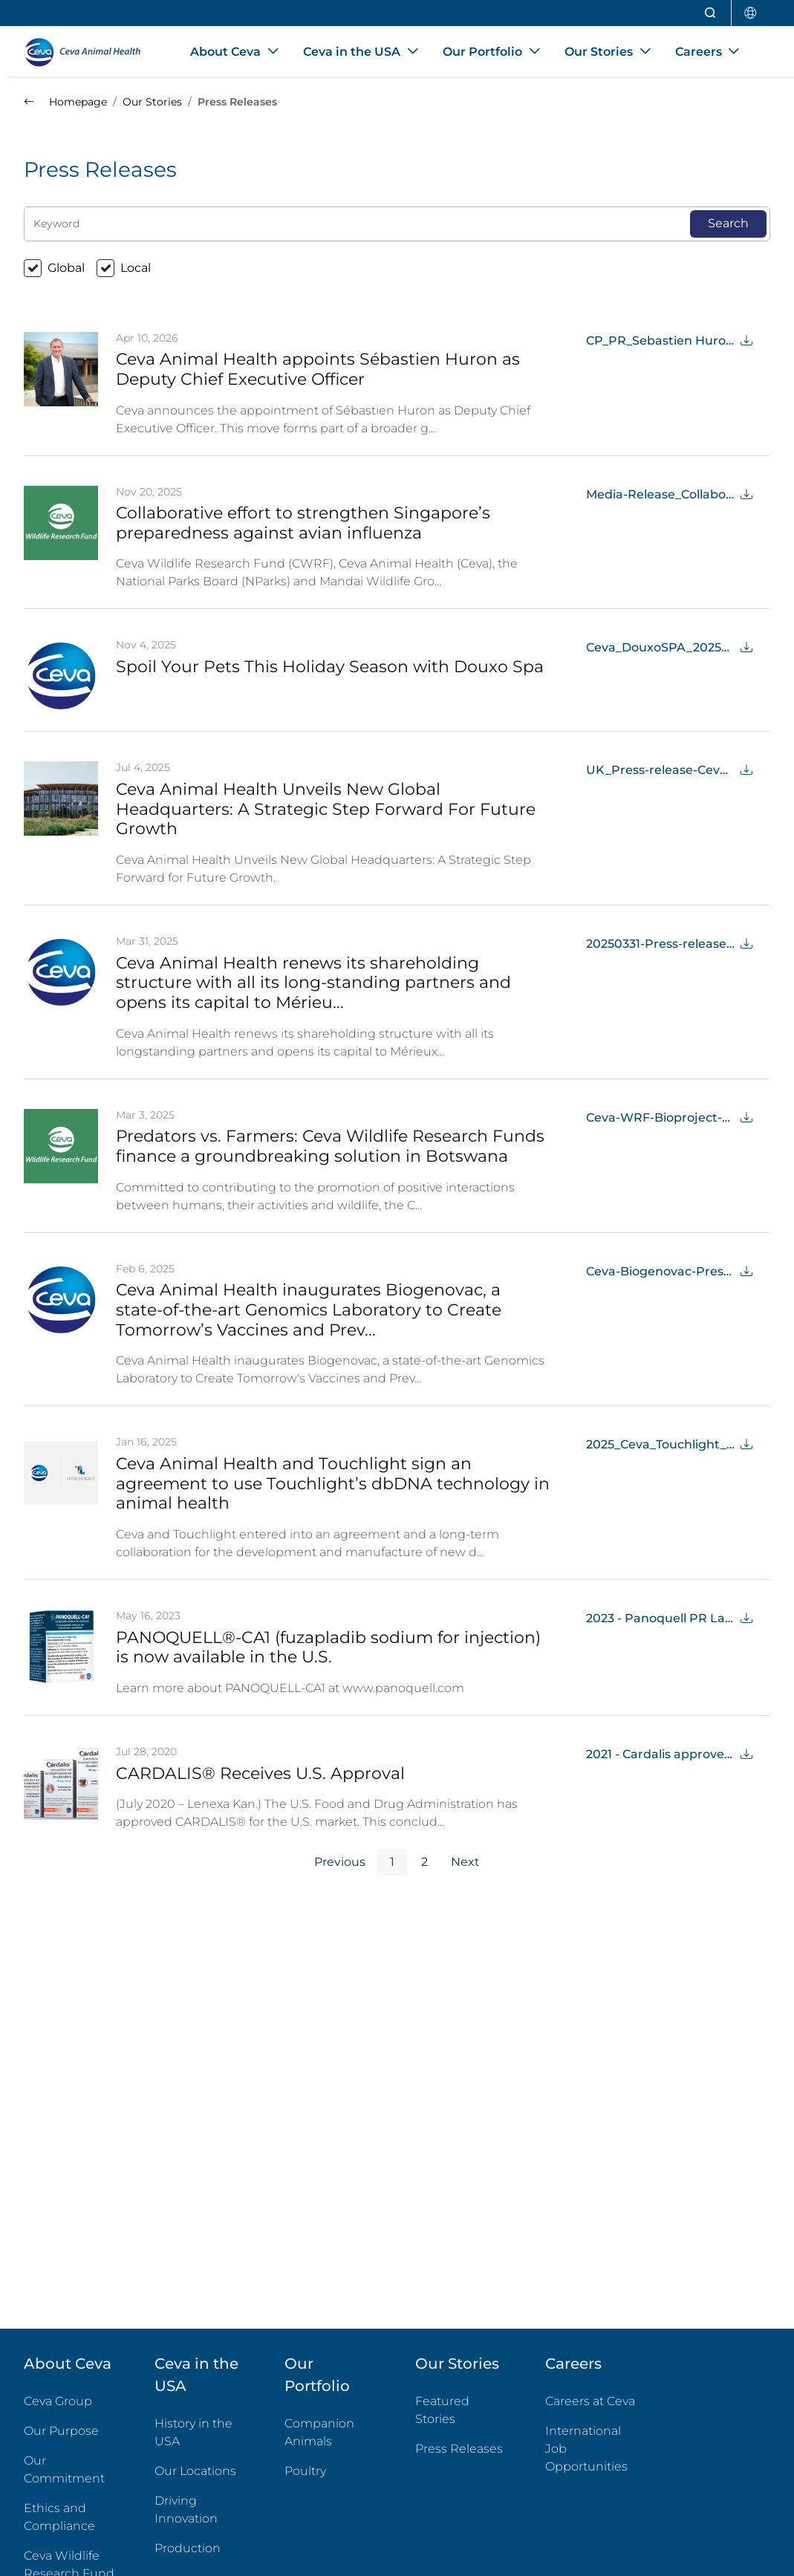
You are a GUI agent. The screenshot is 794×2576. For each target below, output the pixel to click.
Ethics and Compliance (59, 2517)
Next (465, 1862)
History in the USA (193, 2432)
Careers (573, 2363)
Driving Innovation (186, 2509)
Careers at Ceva (590, 2401)
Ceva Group (58, 2401)
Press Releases (459, 2449)
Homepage (65, 101)
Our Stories (457, 2363)
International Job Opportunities (592, 2448)
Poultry (332, 2470)
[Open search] (711, 13)
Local (135, 268)
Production (187, 2548)
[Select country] (751, 13)
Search (728, 223)
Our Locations (195, 2471)
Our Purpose (61, 2431)
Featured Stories (442, 2410)
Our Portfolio (317, 2375)
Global (66, 268)
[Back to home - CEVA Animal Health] (89, 52)
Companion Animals (319, 2432)
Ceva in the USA (196, 2375)
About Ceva (67, 2363)
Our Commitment (64, 2469)
